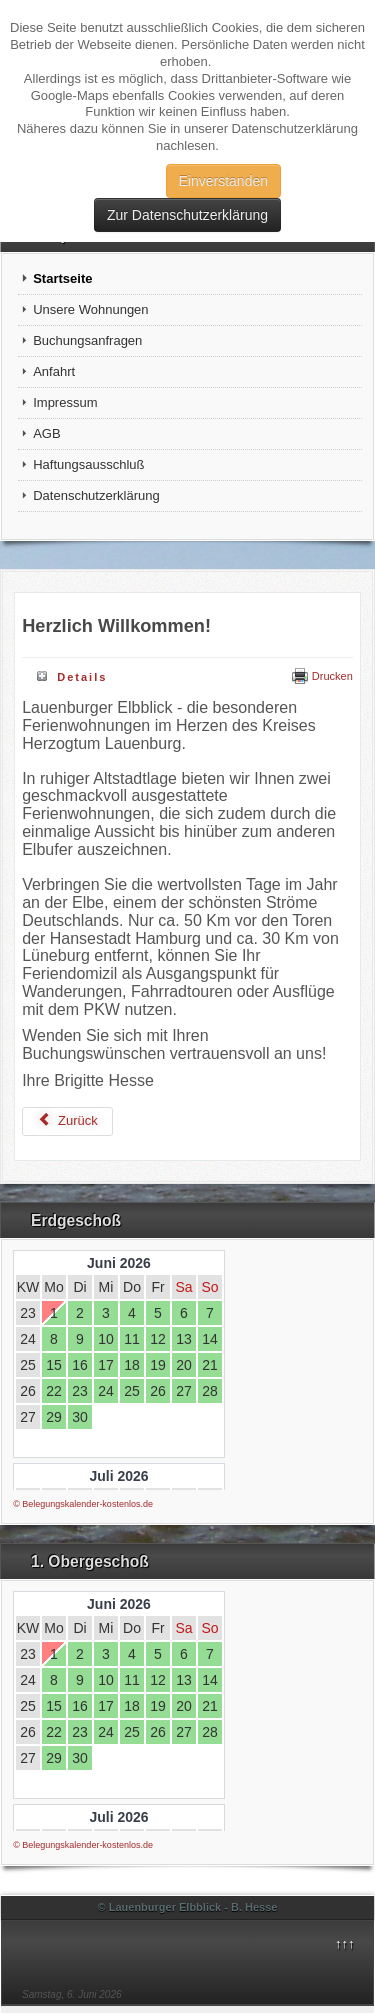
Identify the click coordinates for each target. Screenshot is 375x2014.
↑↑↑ (345, 1943)
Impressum (65, 402)
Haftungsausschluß (88, 464)
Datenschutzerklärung (96, 495)
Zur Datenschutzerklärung (187, 215)
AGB (46, 433)
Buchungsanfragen (87, 340)
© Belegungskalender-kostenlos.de (83, 1504)
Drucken (322, 676)
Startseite (62, 278)
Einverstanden (224, 181)
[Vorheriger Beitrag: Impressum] (67, 1121)
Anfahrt (54, 371)
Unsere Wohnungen (90, 309)
